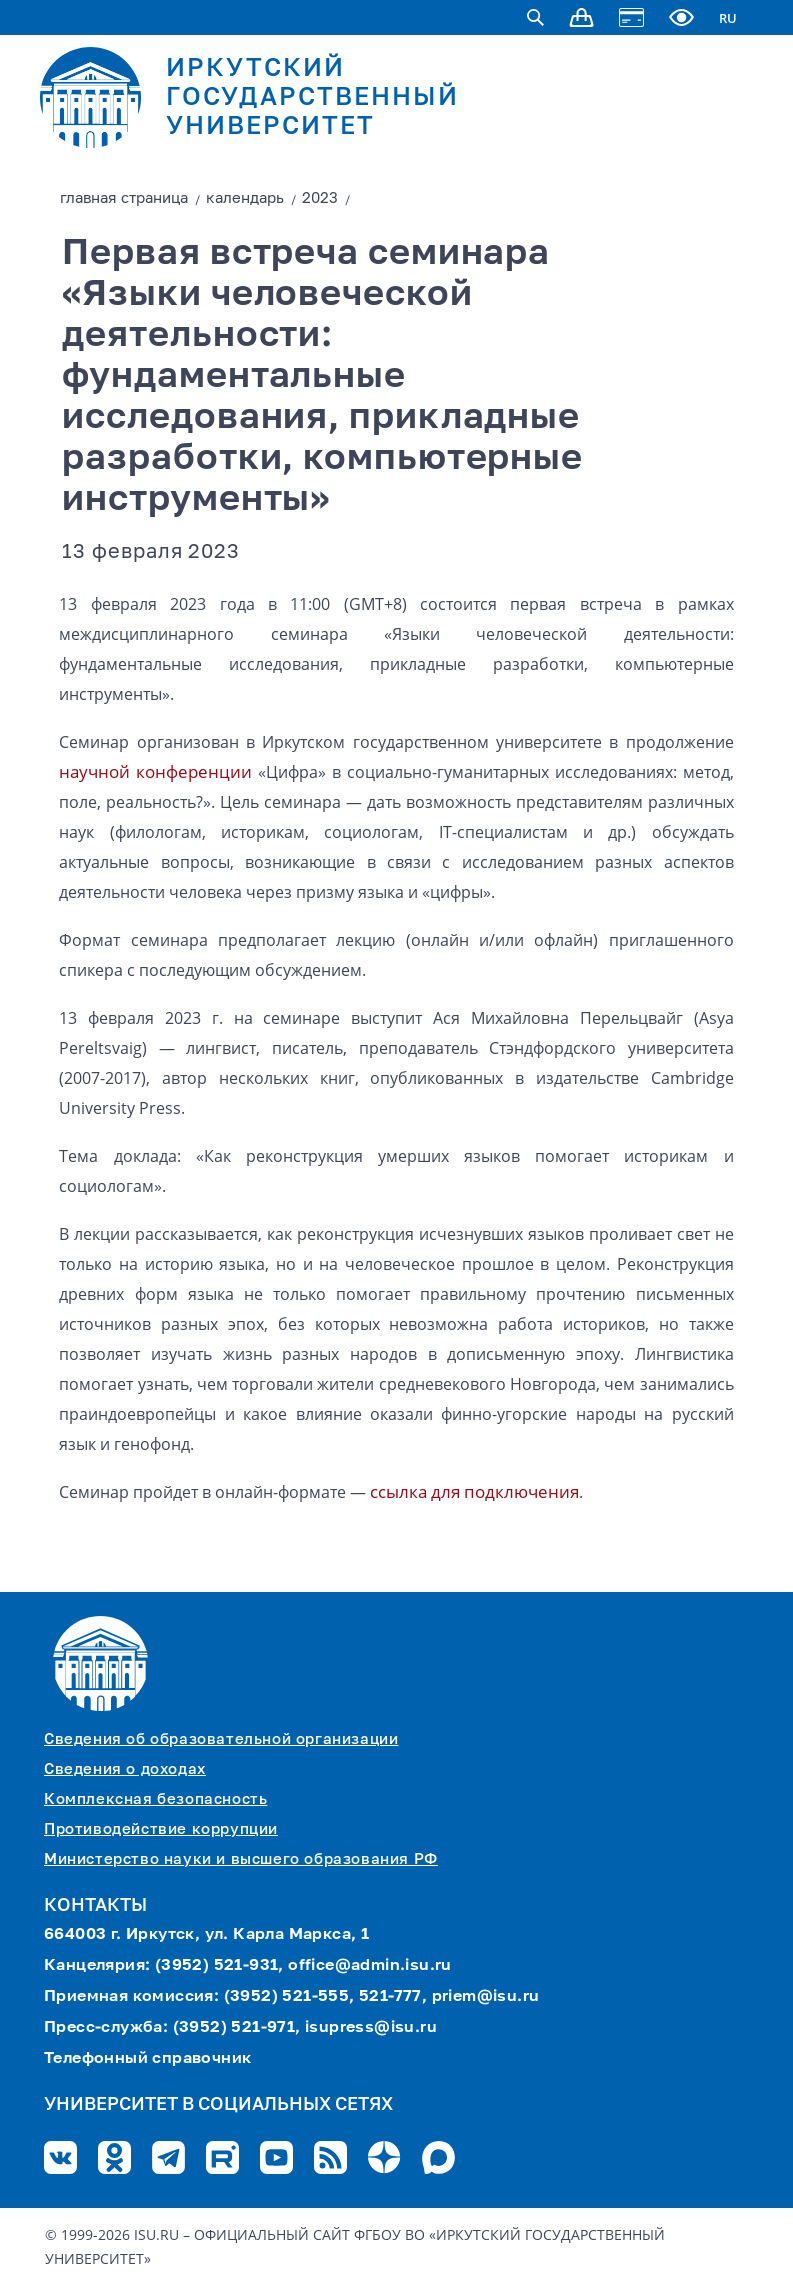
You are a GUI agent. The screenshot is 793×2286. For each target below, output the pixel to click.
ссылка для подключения (474, 1491)
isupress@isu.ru (371, 2028)
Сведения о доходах (125, 1769)
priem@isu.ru (486, 1997)
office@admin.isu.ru (370, 1966)
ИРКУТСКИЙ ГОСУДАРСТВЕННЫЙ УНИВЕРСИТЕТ (312, 98)
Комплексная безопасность (155, 1799)
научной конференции (155, 771)
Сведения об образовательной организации (221, 1739)
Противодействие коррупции (161, 1829)
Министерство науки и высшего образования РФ (241, 1859)
